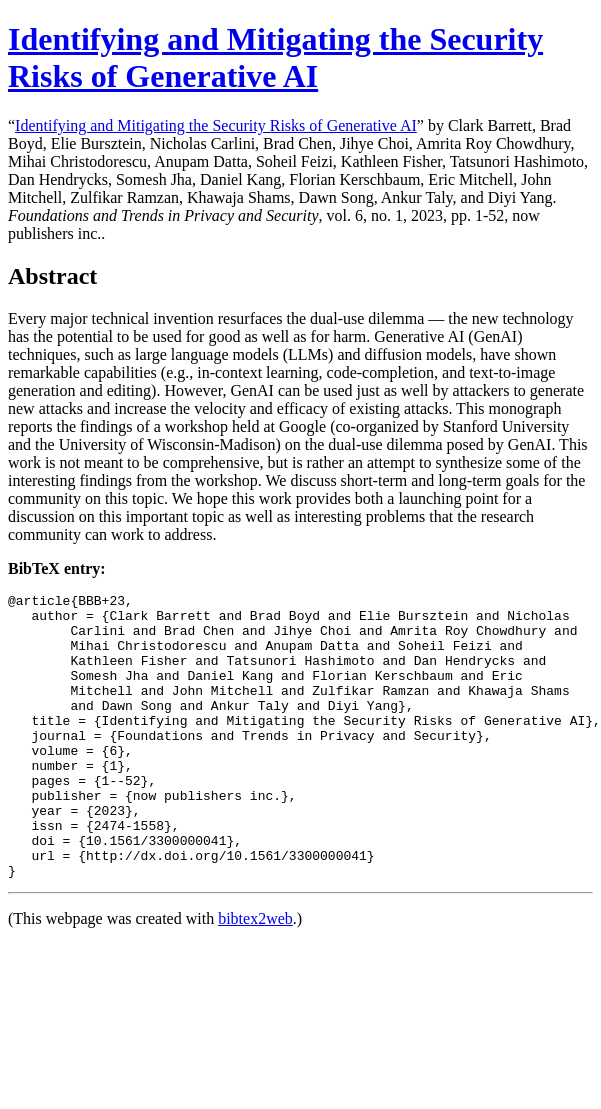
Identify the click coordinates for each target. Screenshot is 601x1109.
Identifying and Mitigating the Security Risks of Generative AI (275, 57)
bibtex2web (255, 975)
